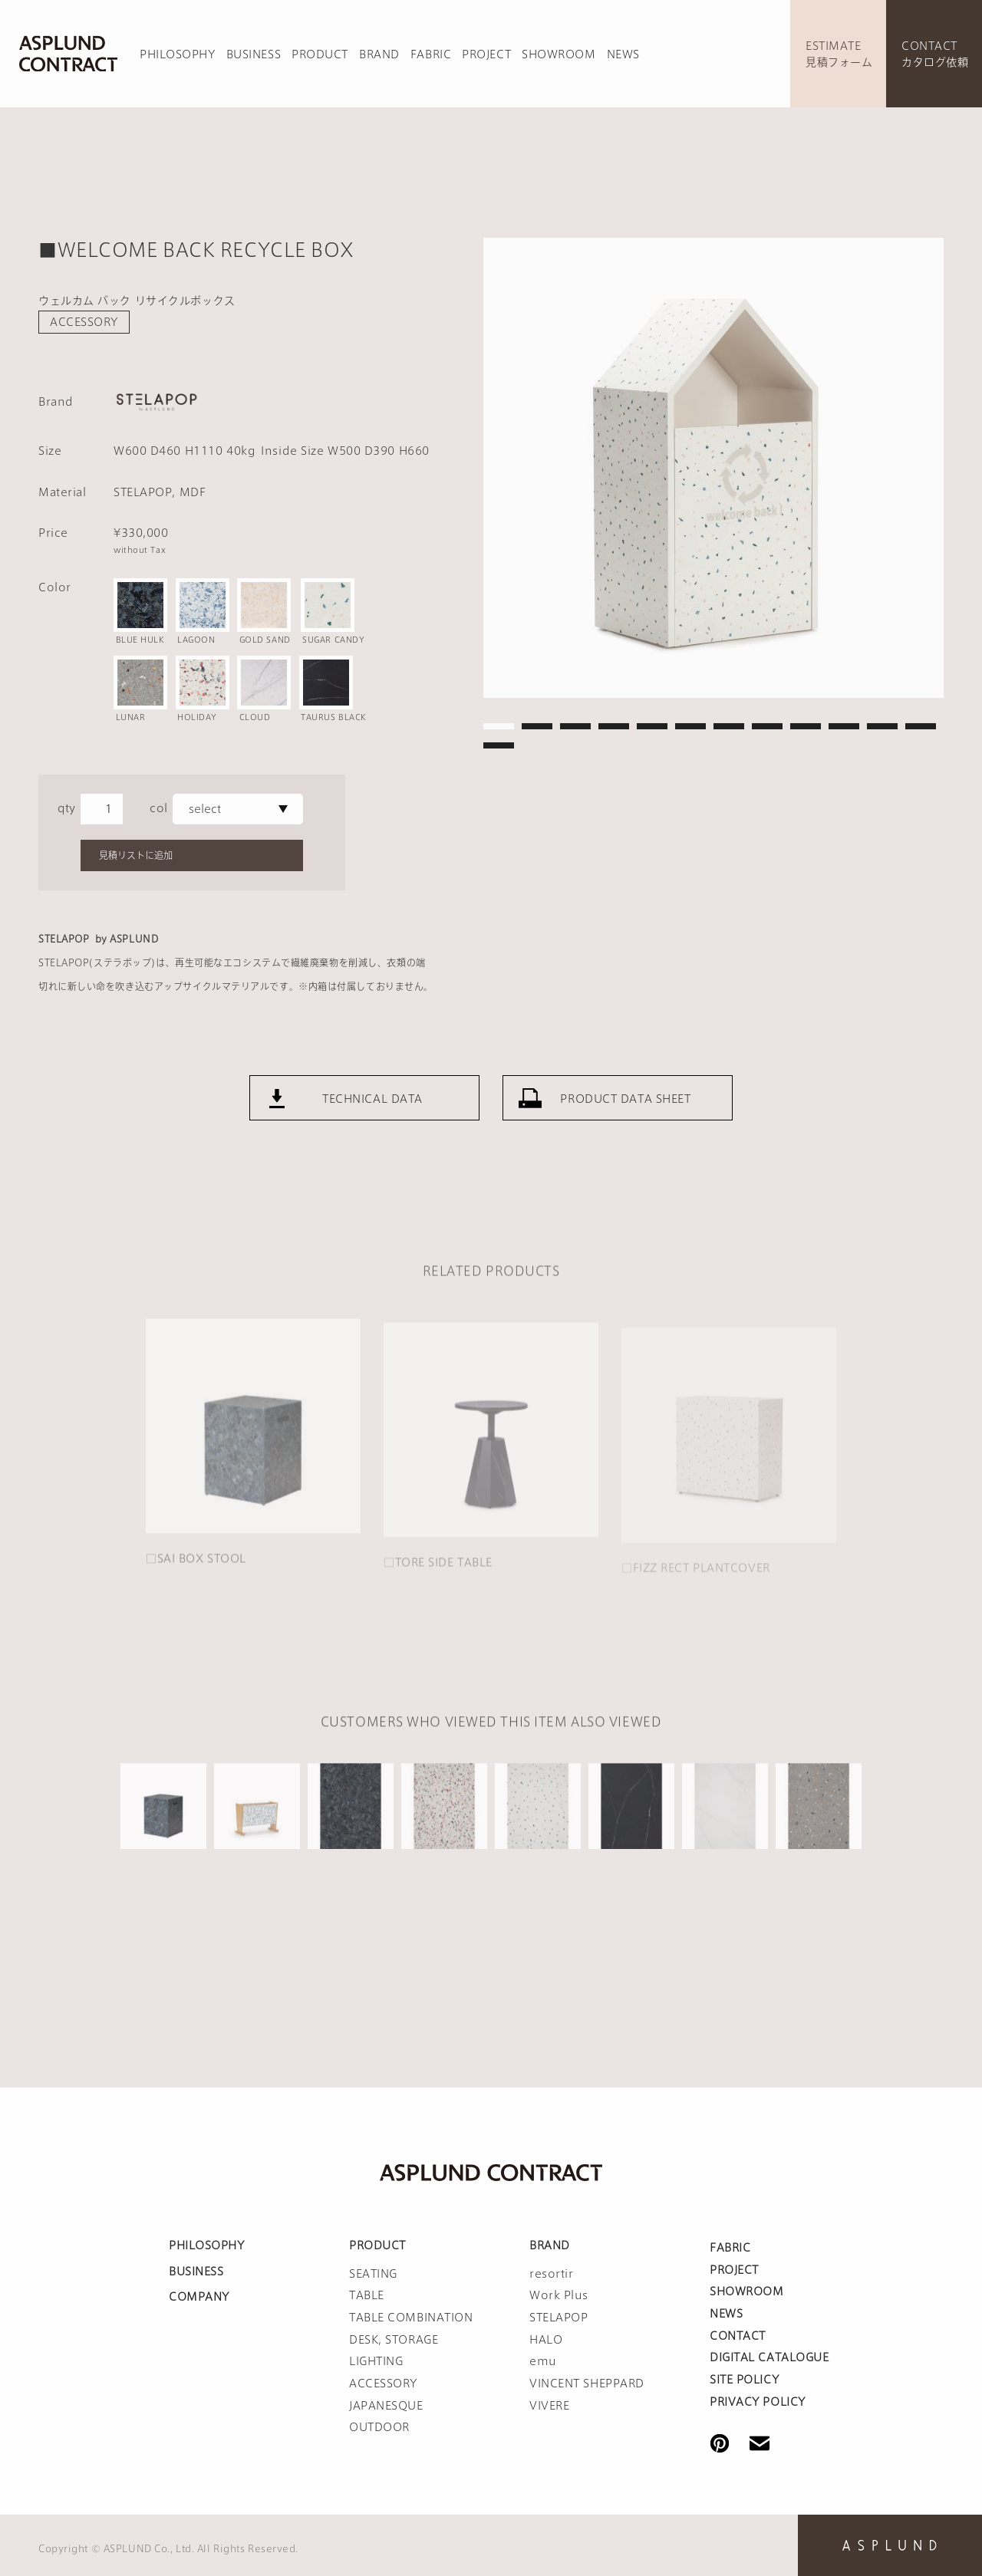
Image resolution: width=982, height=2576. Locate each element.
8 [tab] (767, 726)
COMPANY (199, 2296)
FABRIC (430, 54)
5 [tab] (652, 726)
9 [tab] (805, 726)
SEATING (373, 2273)
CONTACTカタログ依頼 (934, 54)
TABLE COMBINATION (411, 2317)
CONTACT (738, 2336)
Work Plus (558, 2295)
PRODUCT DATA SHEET (625, 1142)
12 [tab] (920, 726)
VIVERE (549, 2405)
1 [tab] (498, 726)
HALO (545, 2339)
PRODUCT (320, 54)
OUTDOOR (379, 2427)
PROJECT (486, 54)
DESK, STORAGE (393, 2339)
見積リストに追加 (136, 855)
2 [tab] (537, 726)
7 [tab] (728, 726)
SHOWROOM (558, 54)
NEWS (623, 54)
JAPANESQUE (386, 2405)
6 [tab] (690, 726)
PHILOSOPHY (178, 54)
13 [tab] (498, 745)
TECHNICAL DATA (372, 1142)
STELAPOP (558, 2317)
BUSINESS (253, 54)
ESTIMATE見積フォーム (839, 54)
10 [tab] (844, 726)
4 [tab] (613, 726)
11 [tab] (882, 726)
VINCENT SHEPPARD (586, 2383)
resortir (551, 2273)
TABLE (366, 2295)
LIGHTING (376, 2361)
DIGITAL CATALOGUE (769, 2357)
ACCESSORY (84, 322)
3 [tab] (575, 726)
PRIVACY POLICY (758, 2402)
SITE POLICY (744, 2379)
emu (543, 2361)
